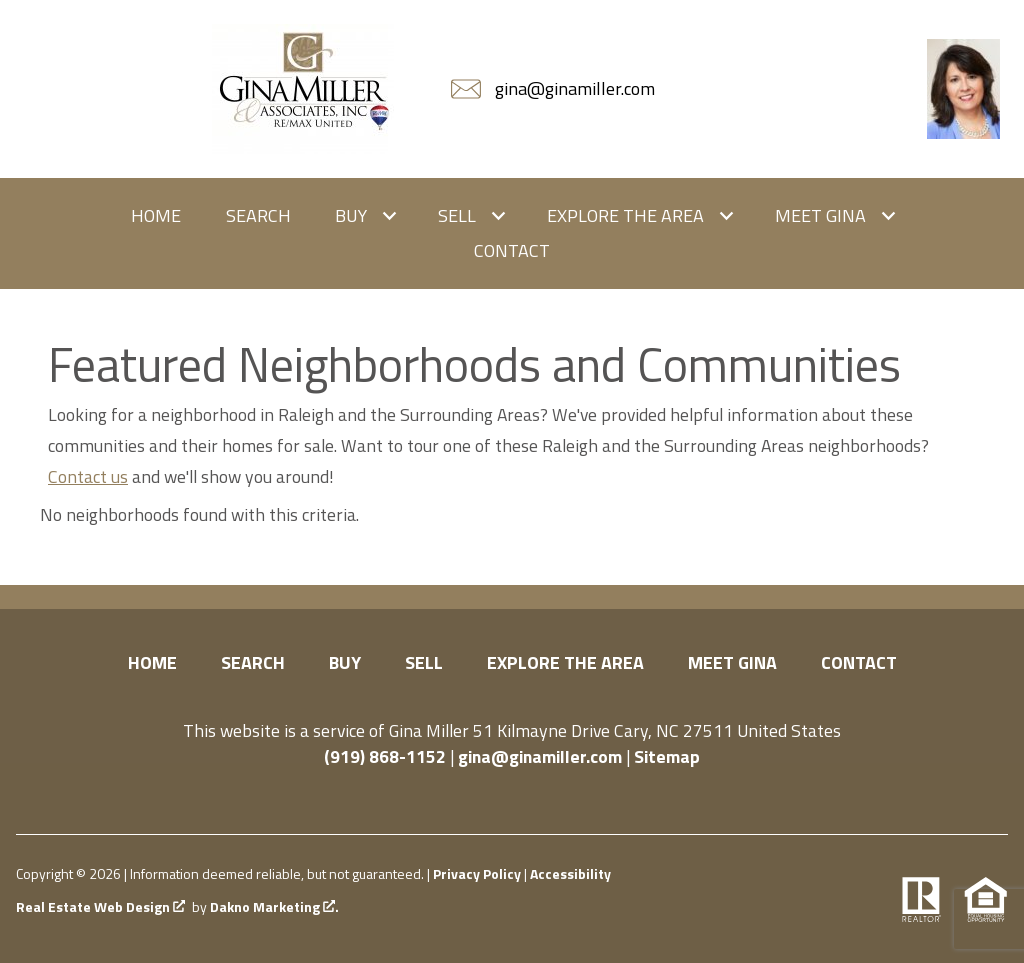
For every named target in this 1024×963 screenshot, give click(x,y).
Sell (424, 662)
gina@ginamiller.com (540, 756)
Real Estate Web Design (100, 907)
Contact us (88, 476)
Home (156, 216)
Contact (512, 251)
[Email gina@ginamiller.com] (555, 89)
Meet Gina (732, 662)
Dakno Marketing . (274, 907)
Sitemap (667, 756)
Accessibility (570, 873)
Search (258, 216)
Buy (345, 662)
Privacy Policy (477, 873)
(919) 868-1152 (385, 756)
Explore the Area (565, 662)
